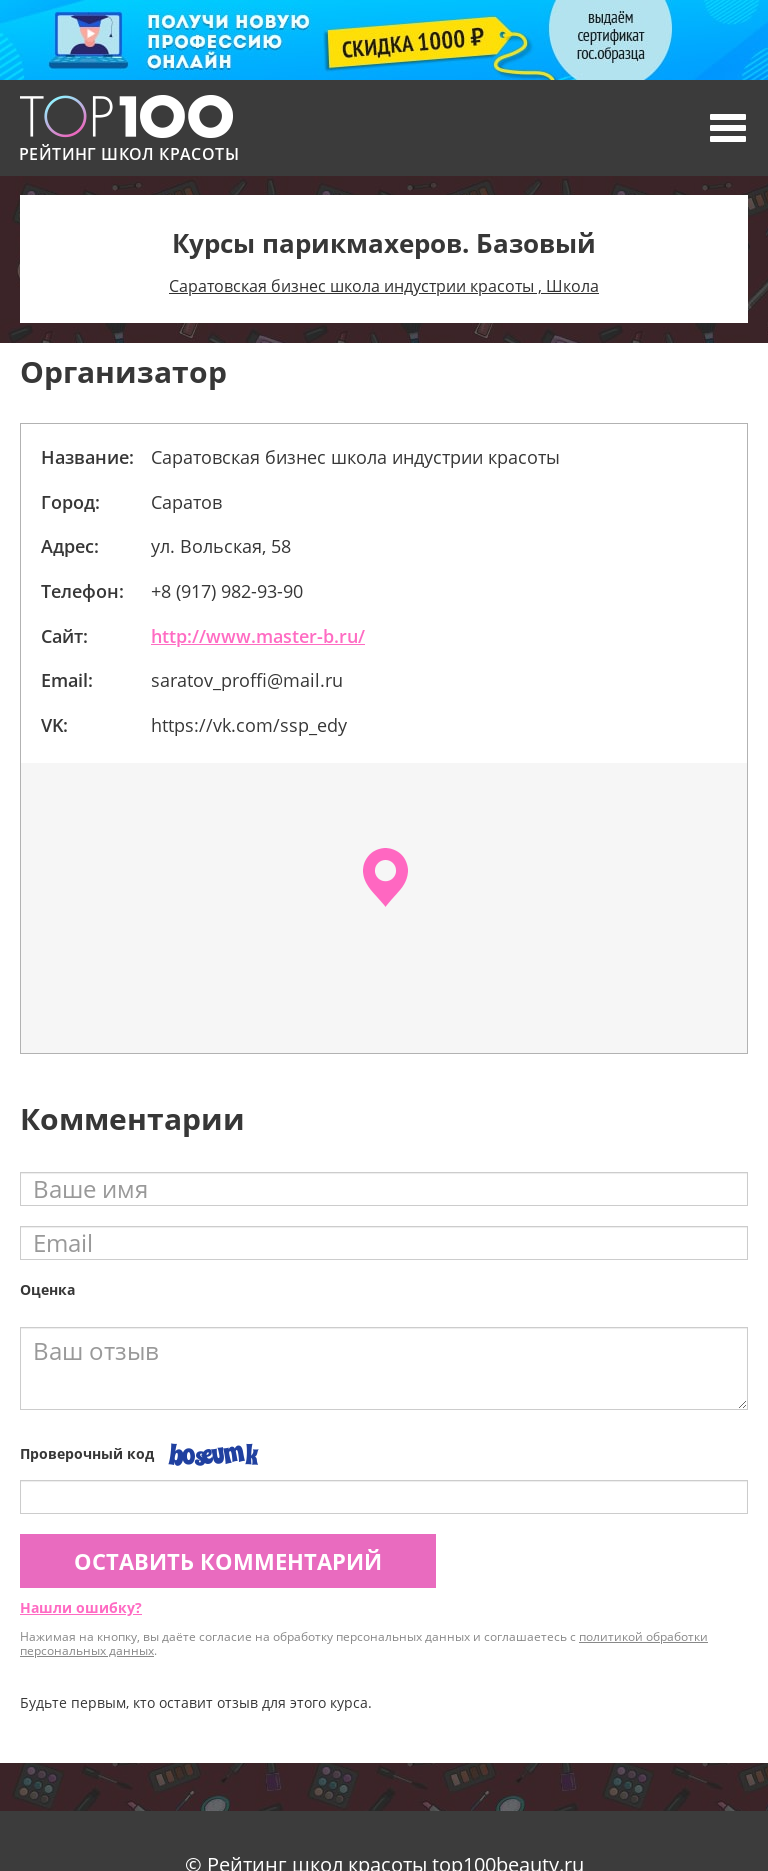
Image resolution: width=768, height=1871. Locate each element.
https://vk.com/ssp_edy (249, 725)
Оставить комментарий (228, 1561)
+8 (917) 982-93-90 (227, 591)
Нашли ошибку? (81, 1607)
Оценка (47, 1289)
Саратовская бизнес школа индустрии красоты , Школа (384, 286)
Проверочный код (87, 1453)
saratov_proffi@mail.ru (247, 680)
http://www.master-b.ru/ (258, 636)
